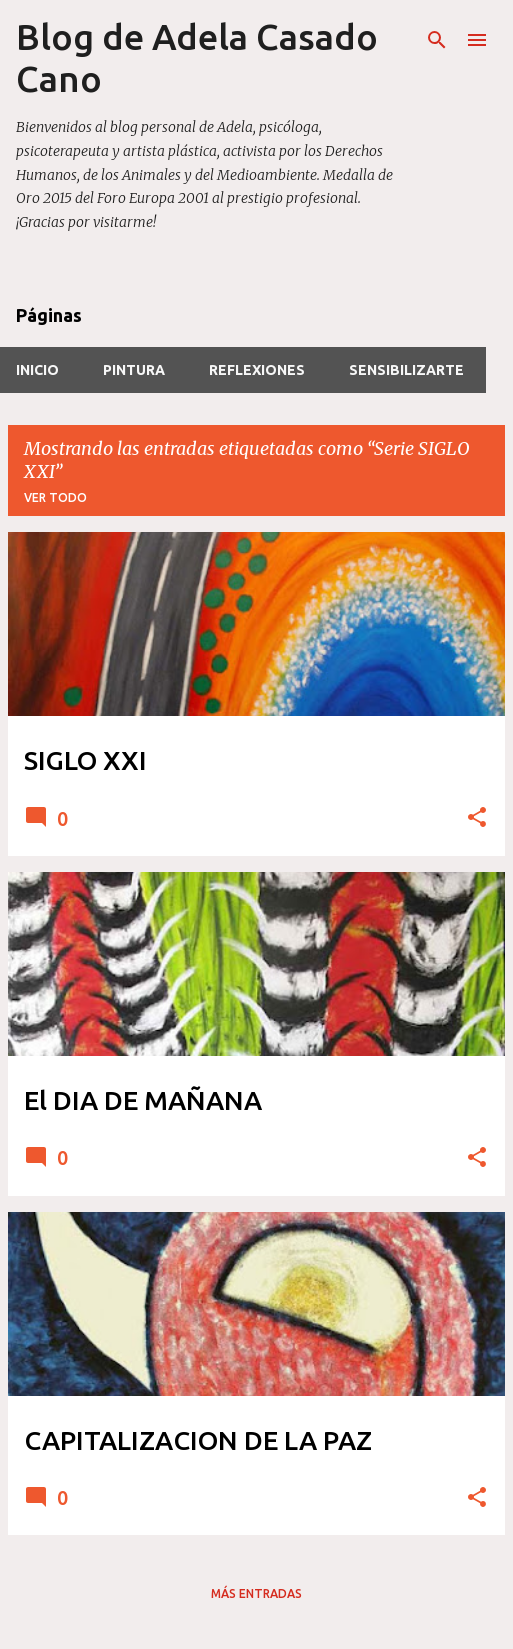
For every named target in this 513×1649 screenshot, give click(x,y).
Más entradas (256, 1593)
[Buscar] (437, 40)
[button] (477, 818)
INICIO (37, 370)
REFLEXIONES (257, 370)
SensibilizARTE (406, 370)
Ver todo (55, 497)
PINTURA (134, 370)
